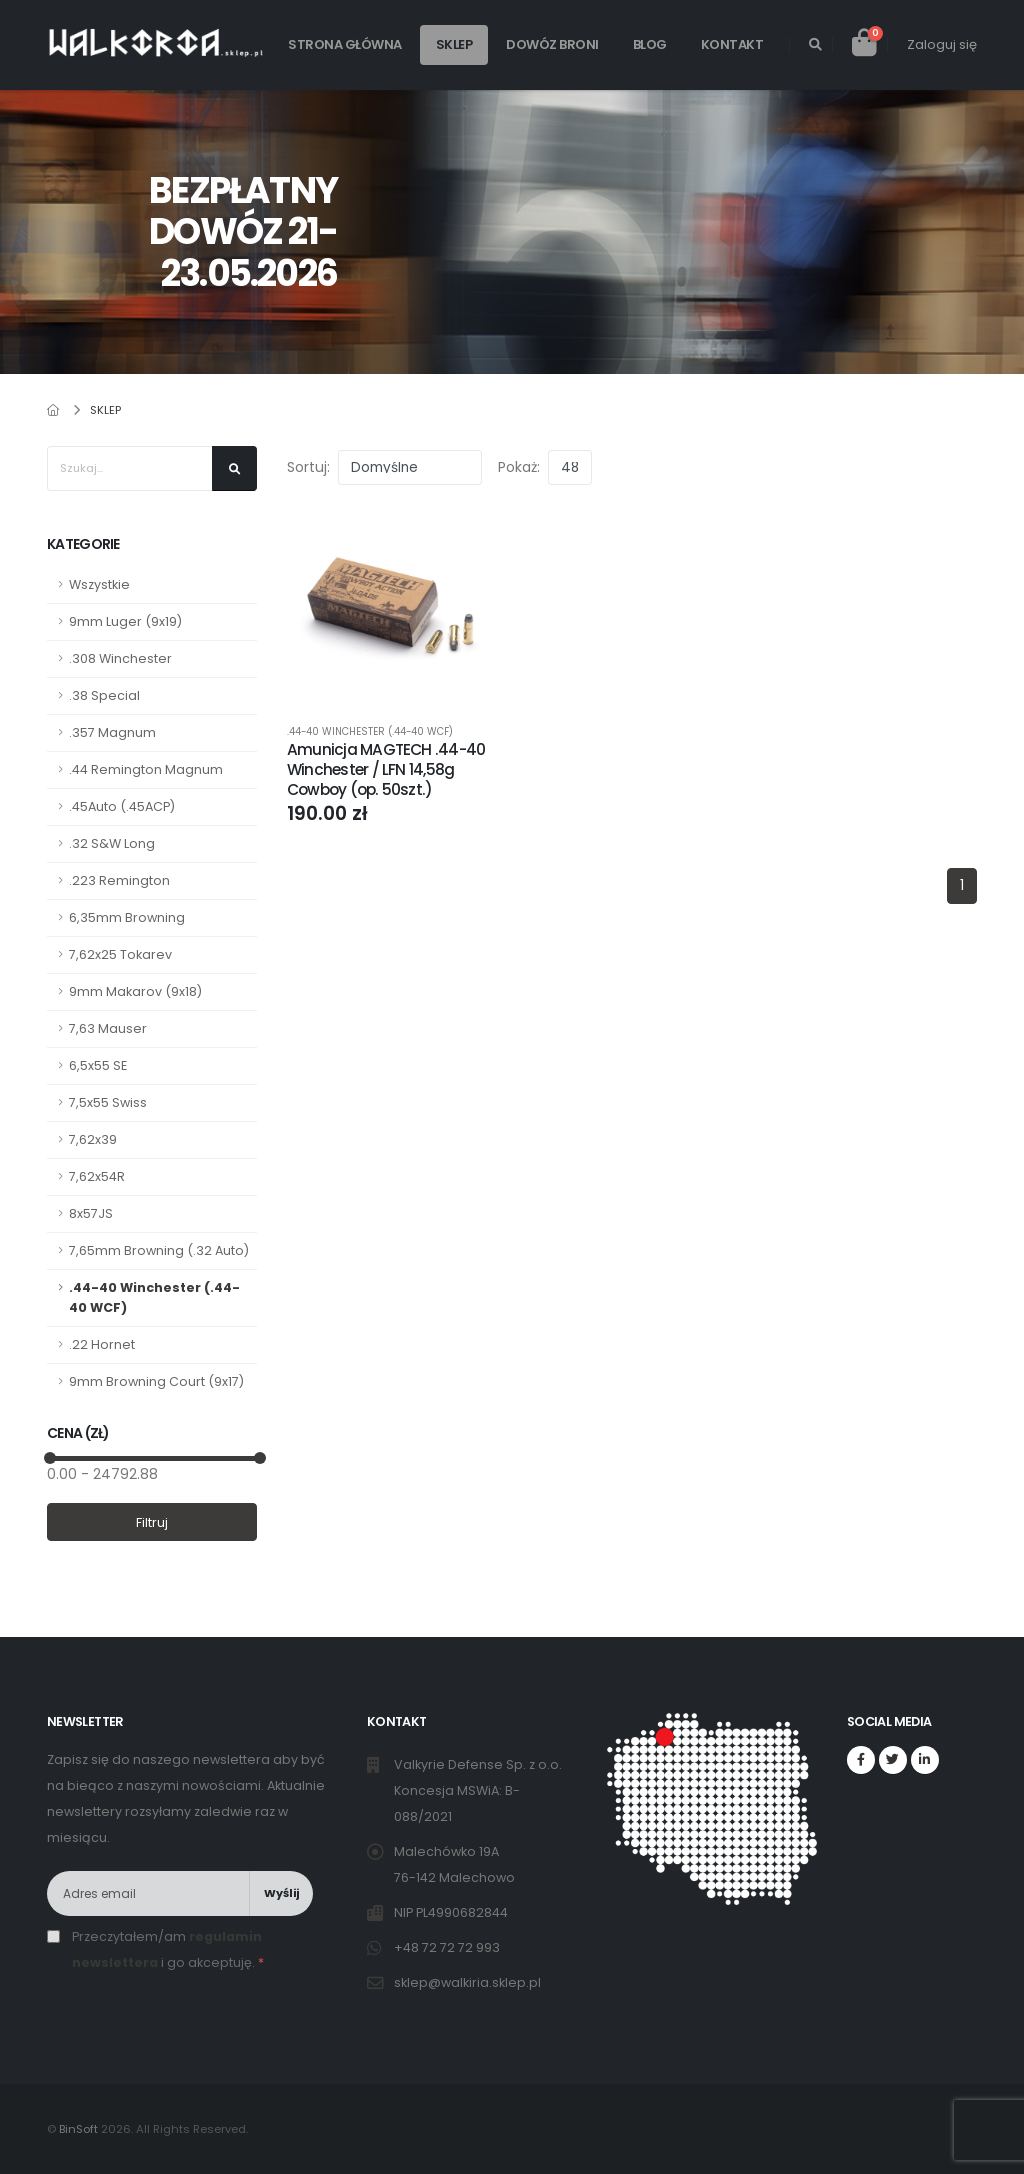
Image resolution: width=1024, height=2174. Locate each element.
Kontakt (732, 44)
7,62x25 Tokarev (120, 954)
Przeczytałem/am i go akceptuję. (168, 1949)
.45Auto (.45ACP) (122, 806)
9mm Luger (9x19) (125, 621)
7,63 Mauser (108, 1028)
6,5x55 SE (98, 1065)
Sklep (454, 44)
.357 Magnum (112, 732)
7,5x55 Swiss (108, 1102)
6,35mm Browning (127, 917)
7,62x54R (97, 1176)
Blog (650, 44)
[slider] (50, 1458)
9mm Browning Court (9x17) (156, 1381)
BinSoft (78, 2129)
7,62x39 (93, 1139)
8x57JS (91, 1213)
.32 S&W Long (112, 843)
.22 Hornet (102, 1344)
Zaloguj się (942, 44)
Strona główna (345, 44)
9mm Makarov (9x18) (135, 991)
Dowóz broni (552, 44)
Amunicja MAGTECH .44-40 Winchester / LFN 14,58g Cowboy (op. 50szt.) (386, 769)
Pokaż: (519, 467)
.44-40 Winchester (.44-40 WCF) (154, 1297)
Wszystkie (99, 584)
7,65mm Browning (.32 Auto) (159, 1250)
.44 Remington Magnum (146, 769)
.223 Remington (119, 880)
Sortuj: (308, 467)
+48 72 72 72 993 (448, 1947)
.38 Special (104, 695)
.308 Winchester (120, 658)
